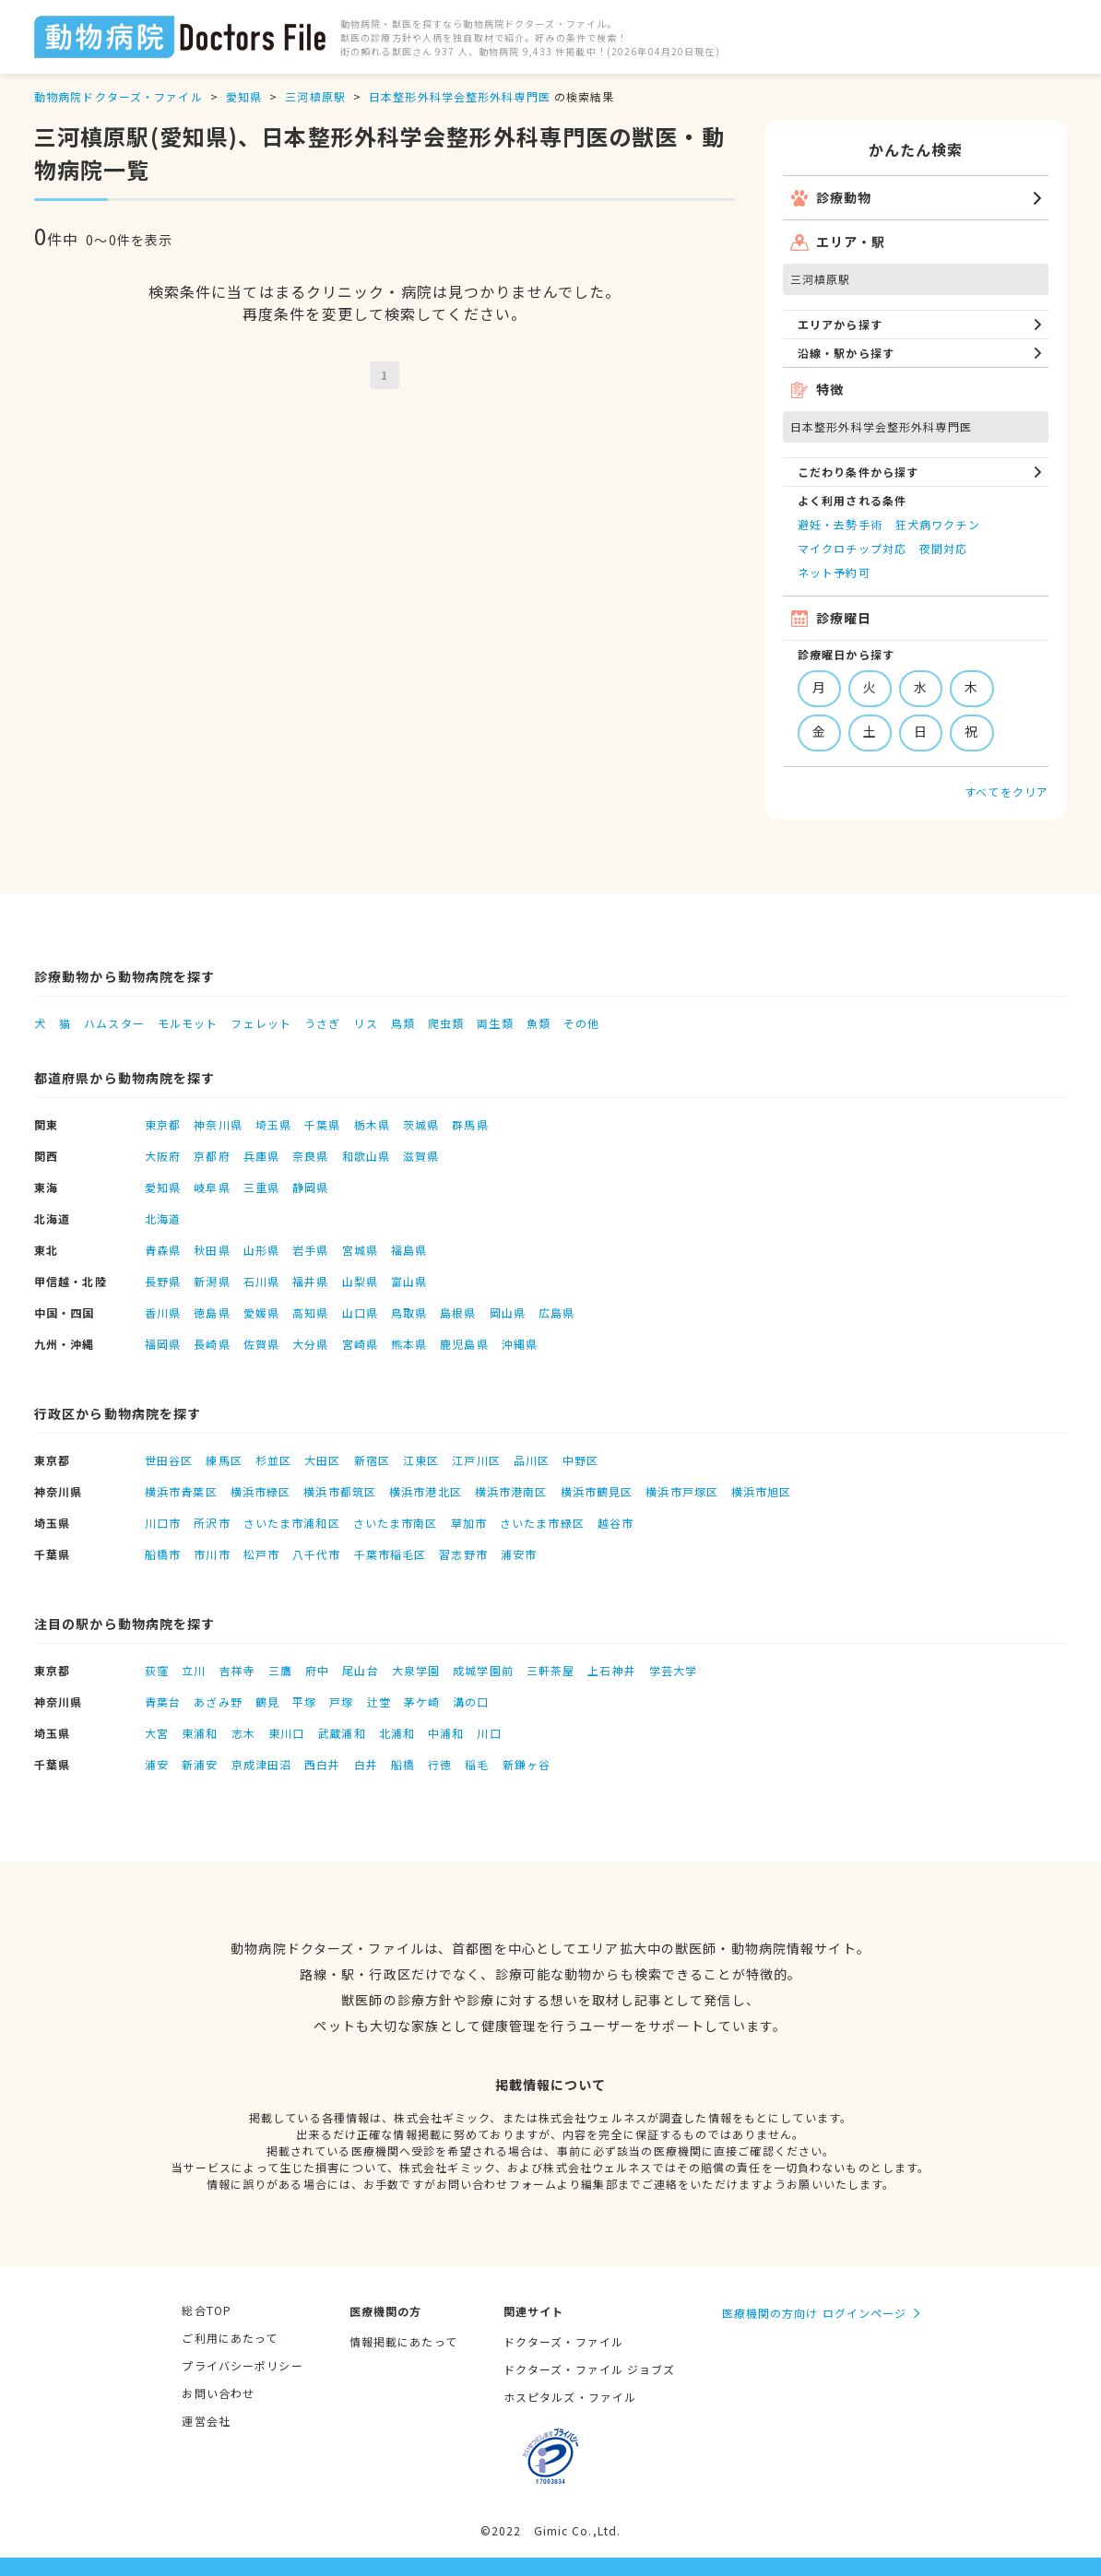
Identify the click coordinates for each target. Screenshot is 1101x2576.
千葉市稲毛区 (390, 1554)
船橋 (403, 1764)
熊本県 (409, 1344)
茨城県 (421, 1124)
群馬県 (470, 1124)
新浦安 (200, 1764)
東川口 (286, 1733)
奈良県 (310, 1156)
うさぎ (322, 1023)
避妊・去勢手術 (840, 524)
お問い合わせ (218, 2393)
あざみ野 (218, 1701)
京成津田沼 (261, 1764)
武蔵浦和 (341, 1733)
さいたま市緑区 (542, 1522)
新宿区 (372, 1460)
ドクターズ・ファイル (563, 2341)
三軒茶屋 (550, 1670)
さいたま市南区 (395, 1522)
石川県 (261, 1281)
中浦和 (446, 1733)
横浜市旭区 (761, 1491)
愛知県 (244, 96)
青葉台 (163, 1701)
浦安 (157, 1764)
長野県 (163, 1281)
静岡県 (310, 1187)
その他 (581, 1023)
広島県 (556, 1312)
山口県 (360, 1312)
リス (365, 1023)
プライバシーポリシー (242, 2365)
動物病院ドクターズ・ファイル (118, 96)
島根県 (458, 1312)
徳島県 (212, 1312)
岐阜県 (212, 1187)
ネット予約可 (834, 572)
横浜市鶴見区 (597, 1491)
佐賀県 (261, 1344)
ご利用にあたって (230, 2338)
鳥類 (403, 1023)
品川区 (532, 1460)
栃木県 (372, 1124)
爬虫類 (446, 1023)
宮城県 (360, 1250)
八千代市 (316, 1554)
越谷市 (615, 1522)
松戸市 (261, 1554)
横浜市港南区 (511, 1491)
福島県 (409, 1250)
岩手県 (310, 1250)
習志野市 (463, 1554)
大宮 (157, 1733)
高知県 (310, 1312)
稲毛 (477, 1764)
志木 (243, 1733)
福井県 (310, 1281)
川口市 (163, 1522)
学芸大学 (673, 1670)
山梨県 (360, 1281)
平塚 (304, 1701)
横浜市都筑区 (339, 1491)
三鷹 (280, 1670)
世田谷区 (169, 1460)
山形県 (261, 1250)
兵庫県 (261, 1156)
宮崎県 (360, 1344)
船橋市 (163, 1554)
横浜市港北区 (425, 1491)
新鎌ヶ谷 (526, 1764)
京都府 (212, 1156)
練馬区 (224, 1460)
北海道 (163, 1218)
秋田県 (212, 1250)
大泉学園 (416, 1670)
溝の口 (471, 1701)
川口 (489, 1733)
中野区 (580, 1460)
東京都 (163, 1124)
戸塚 (341, 1701)
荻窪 (157, 1670)
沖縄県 (520, 1344)
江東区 (421, 1460)
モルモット (188, 1023)
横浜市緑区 (261, 1491)
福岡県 (163, 1344)
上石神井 (611, 1670)
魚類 (538, 1023)
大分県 (310, 1344)
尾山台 (360, 1670)
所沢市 (212, 1522)
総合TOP (206, 2310)
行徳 (440, 1764)
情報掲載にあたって (403, 2341)
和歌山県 (366, 1156)
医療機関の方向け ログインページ (814, 2313)
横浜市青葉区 (181, 1491)
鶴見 (267, 1701)
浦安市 (519, 1554)
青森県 (163, 1250)
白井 (366, 1764)
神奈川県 (218, 1124)
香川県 (163, 1312)
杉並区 (273, 1460)
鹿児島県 (464, 1344)
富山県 (409, 1281)
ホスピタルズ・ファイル (569, 2397)
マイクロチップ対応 (852, 548)
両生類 (495, 1023)
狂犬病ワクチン (937, 524)
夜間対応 (943, 548)
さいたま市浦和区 (291, 1522)
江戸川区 (476, 1460)
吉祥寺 (237, 1670)
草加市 (469, 1522)
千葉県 (322, 1124)
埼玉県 (273, 1124)
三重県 (261, 1187)
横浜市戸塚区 (681, 1491)
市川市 (212, 1554)
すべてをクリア (1006, 791)
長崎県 (212, 1344)
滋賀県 (421, 1156)
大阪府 (163, 1156)
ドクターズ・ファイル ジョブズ (589, 2369)
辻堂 (379, 1701)
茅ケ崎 (422, 1701)
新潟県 (212, 1281)
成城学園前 (483, 1670)
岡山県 (508, 1312)
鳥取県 (409, 1312)
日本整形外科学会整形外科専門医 (459, 96)
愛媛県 (261, 1312)
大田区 (322, 1460)
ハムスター (114, 1023)
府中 (317, 1670)
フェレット (261, 1023)
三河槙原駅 (315, 96)
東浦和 (200, 1733)
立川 (194, 1670)
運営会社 (206, 2420)
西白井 (322, 1764)
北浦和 (397, 1733)
